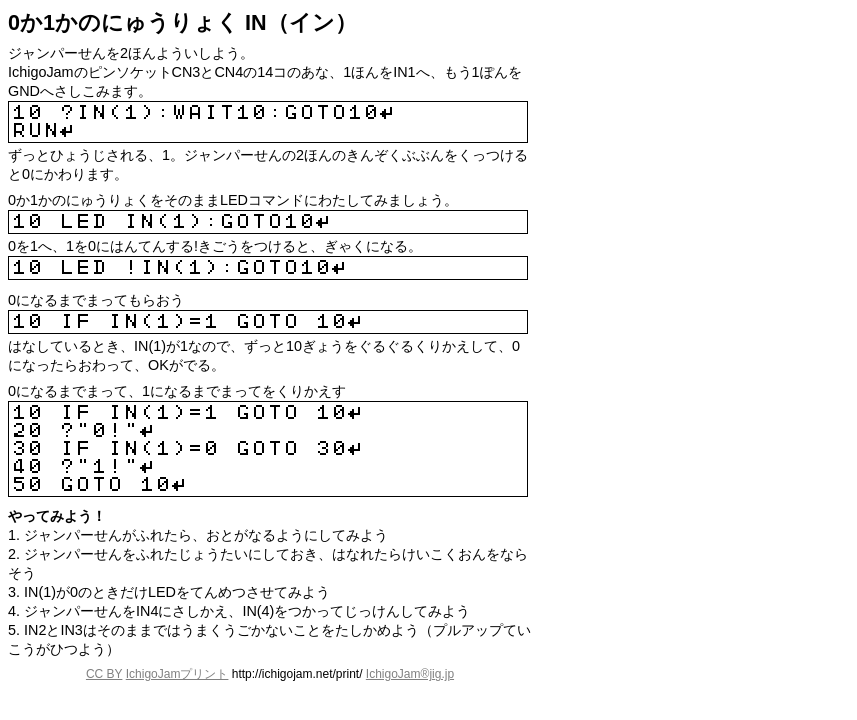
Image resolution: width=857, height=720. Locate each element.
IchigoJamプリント (177, 674)
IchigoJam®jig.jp (410, 674)
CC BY (104, 674)
